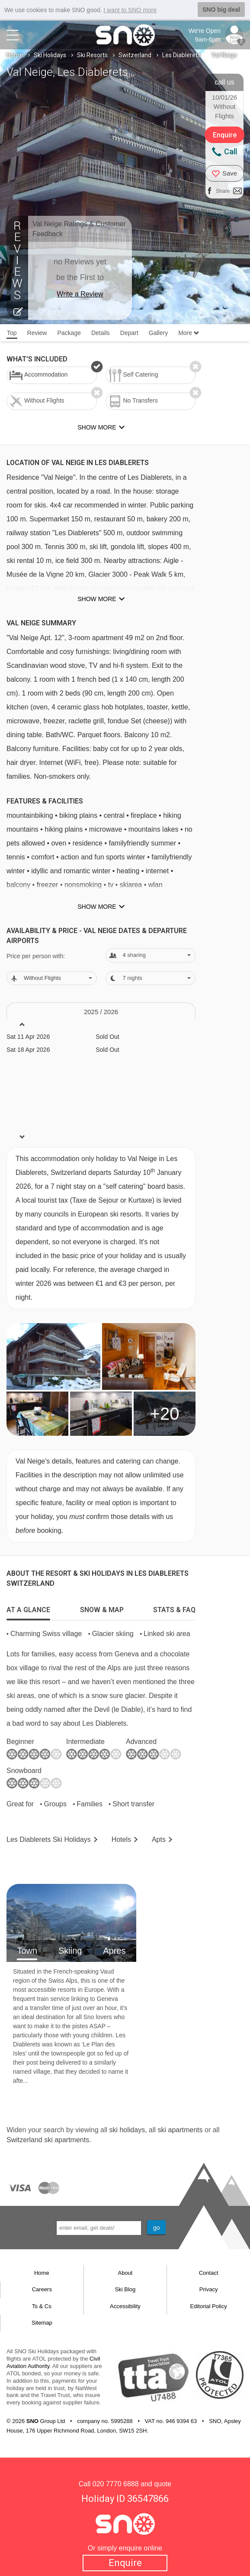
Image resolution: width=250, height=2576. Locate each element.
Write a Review (80, 294)
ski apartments (179, 2130)
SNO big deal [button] (221, 9)
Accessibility (125, 2306)
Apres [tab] (114, 1950)
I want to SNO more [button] (130, 10)
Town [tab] (27, 1950)
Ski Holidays (50, 55)
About (125, 2273)
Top (12, 332)
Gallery (158, 332)
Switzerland (135, 55)
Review (37, 332)
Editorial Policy (208, 2306)
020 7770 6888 (116, 2484)
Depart (129, 332)
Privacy (208, 2289)
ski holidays (127, 2130)
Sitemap (42, 2322)
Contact (208, 2273)
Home (14, 55)
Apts (159, 1839)
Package (68, 332)
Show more (96, 598)
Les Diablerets (181, 55)
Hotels (121, 1839)
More (188, 332)
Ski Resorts (92, 55)
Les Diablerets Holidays (48, 1839)
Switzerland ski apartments (47, 2139)
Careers (42, 2289)
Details (100, 332)
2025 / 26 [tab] (101, 1011)
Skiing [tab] (70, 1950)
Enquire (125, 2562)
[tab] (28, 1607)
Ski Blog (125, 2289)
